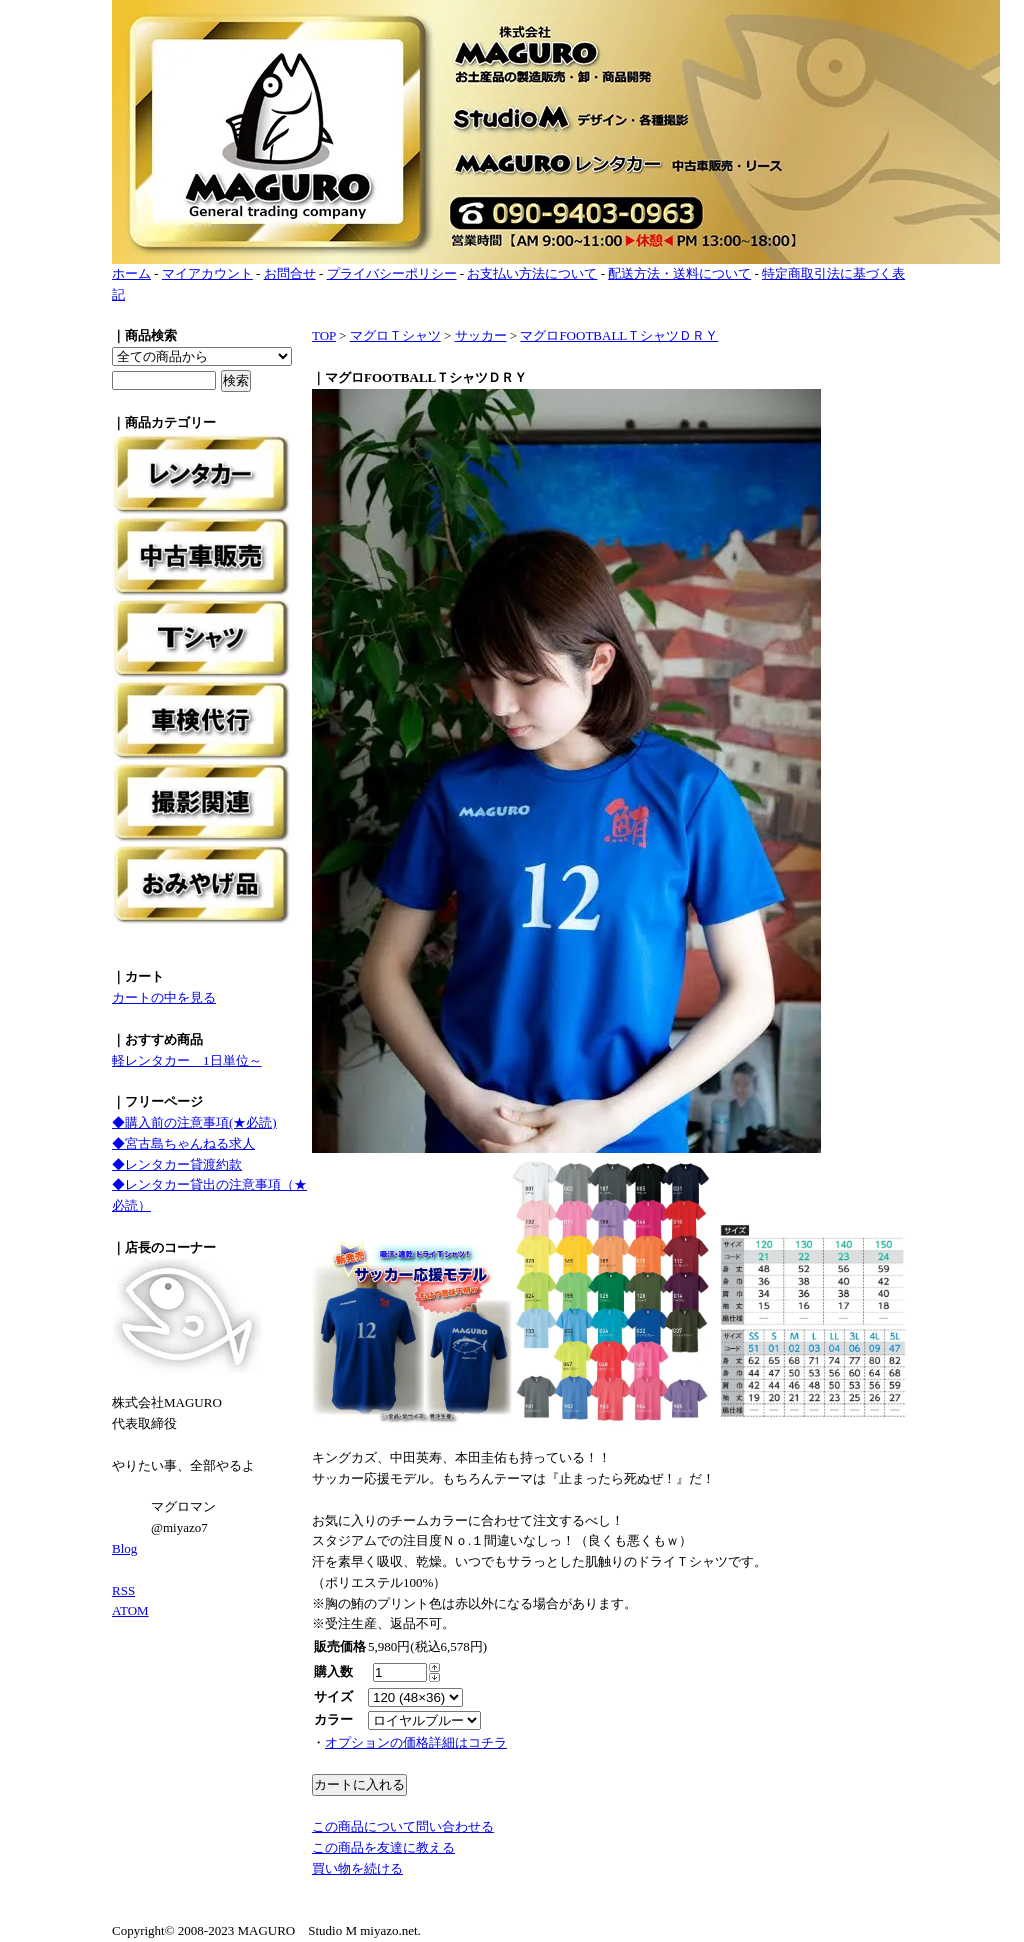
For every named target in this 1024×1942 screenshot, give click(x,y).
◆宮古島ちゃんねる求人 (183, 1143)
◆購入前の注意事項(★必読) (194, 1122)
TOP (324, 335)
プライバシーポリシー (392, 273)
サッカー (481, 335)
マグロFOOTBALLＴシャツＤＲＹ (619, 335)
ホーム (131, 273)
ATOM (130, 1610)
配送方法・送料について (679, 273)
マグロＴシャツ (395, 335)
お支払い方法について (532, 273)
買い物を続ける (357, 1868)
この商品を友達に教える (383, 1847)
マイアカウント (207, 273)
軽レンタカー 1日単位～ (187, 1060)
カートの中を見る (164, 997)
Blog (124, 1548)
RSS (123, 1590)
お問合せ (290, 273)
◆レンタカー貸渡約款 (177, 1164)
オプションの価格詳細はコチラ (416, 1742)
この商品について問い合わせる (403, 1826)
